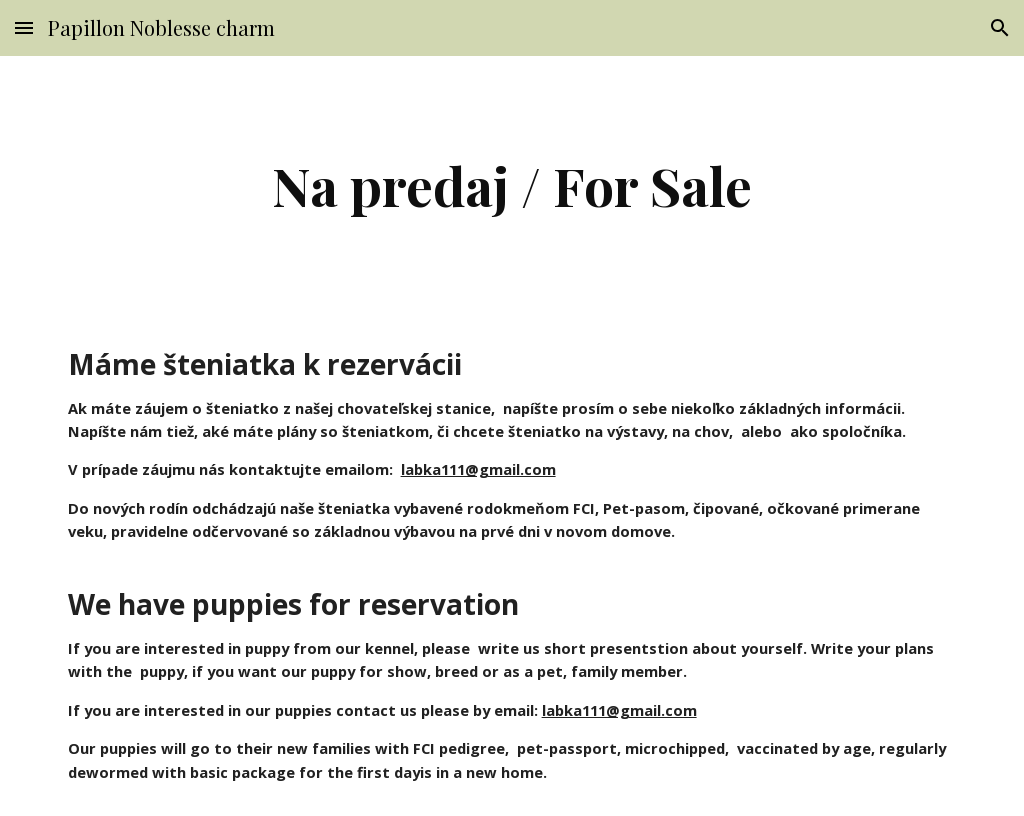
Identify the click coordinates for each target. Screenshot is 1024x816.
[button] (24, 27)
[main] (511, 185)
